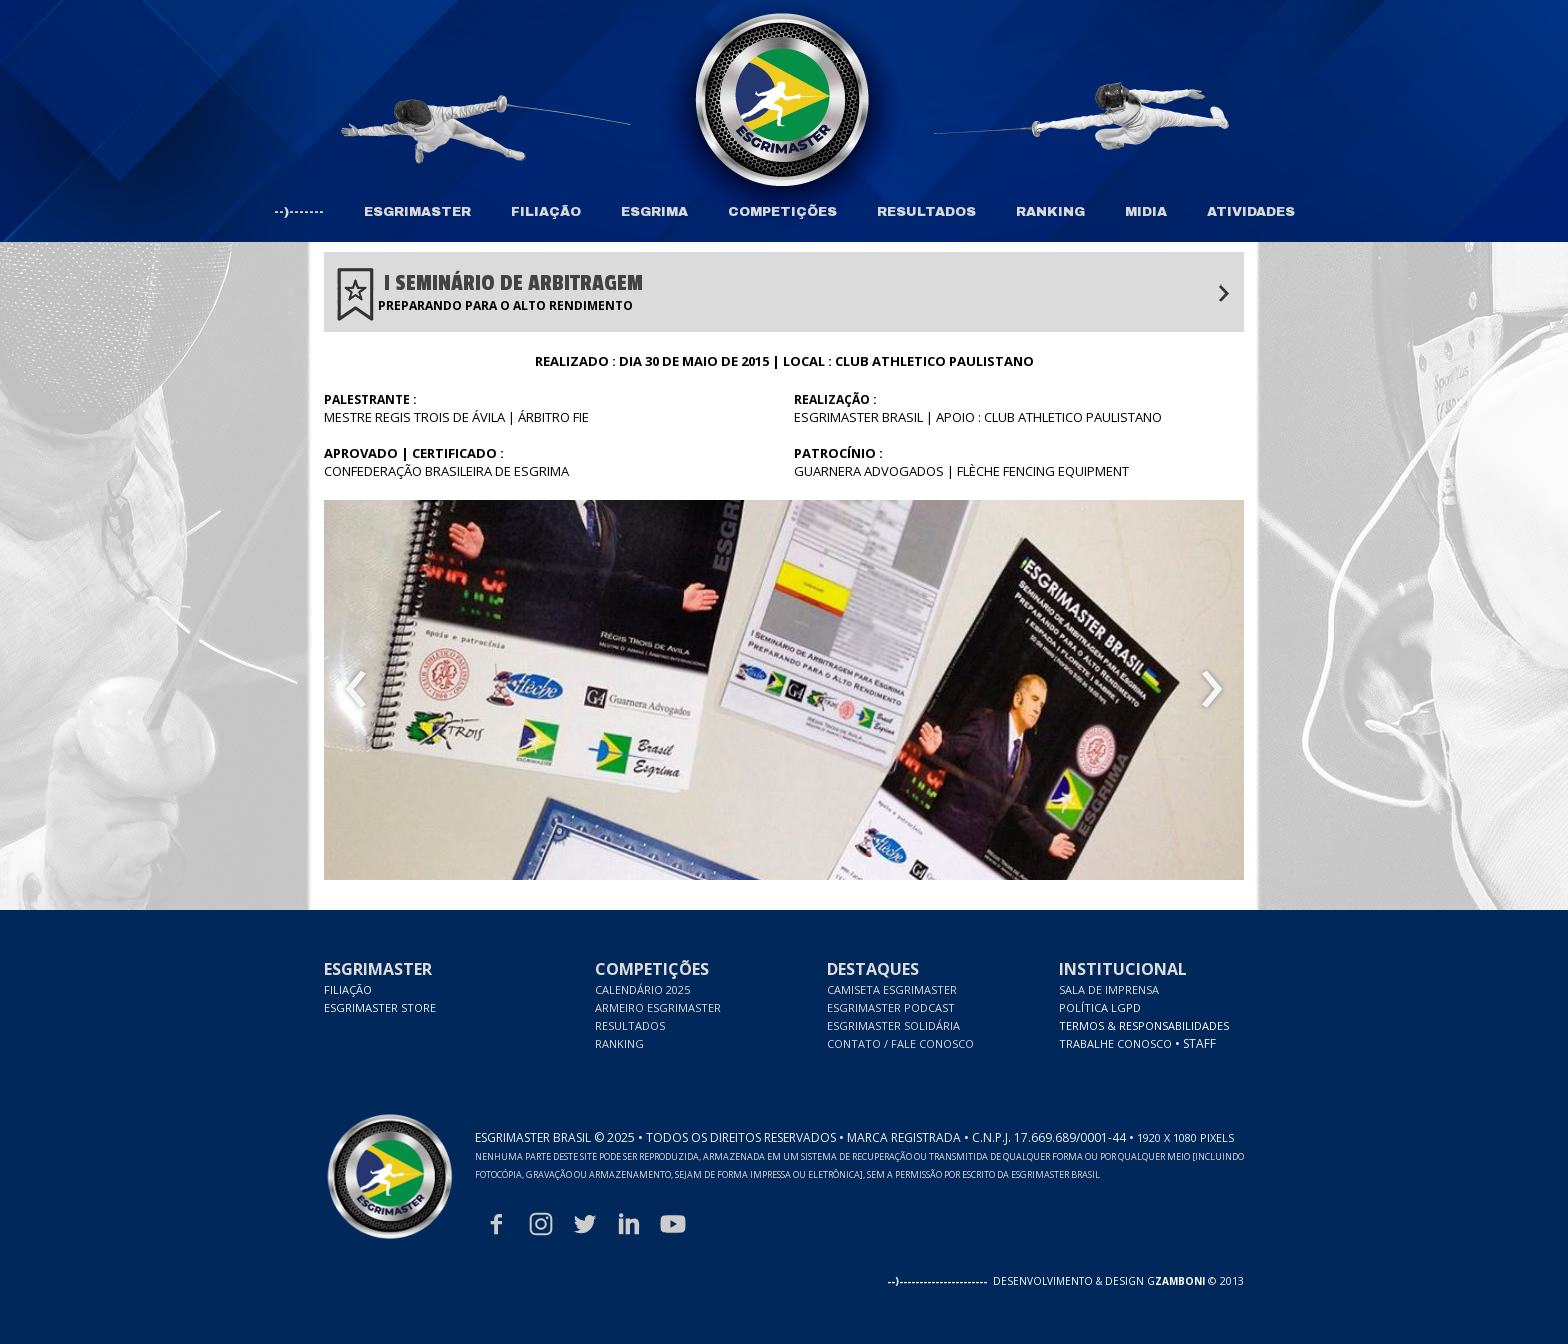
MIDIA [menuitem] (1146, 212)
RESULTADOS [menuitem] (926, 212)
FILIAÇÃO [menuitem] (546, 212)
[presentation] (356, 690)
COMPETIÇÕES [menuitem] (782, 212)
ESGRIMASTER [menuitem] (417, 212)
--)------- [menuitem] (299, 212)
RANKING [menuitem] (1050, 212)
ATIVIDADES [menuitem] (1251, 212)
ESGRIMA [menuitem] (654, 212)
